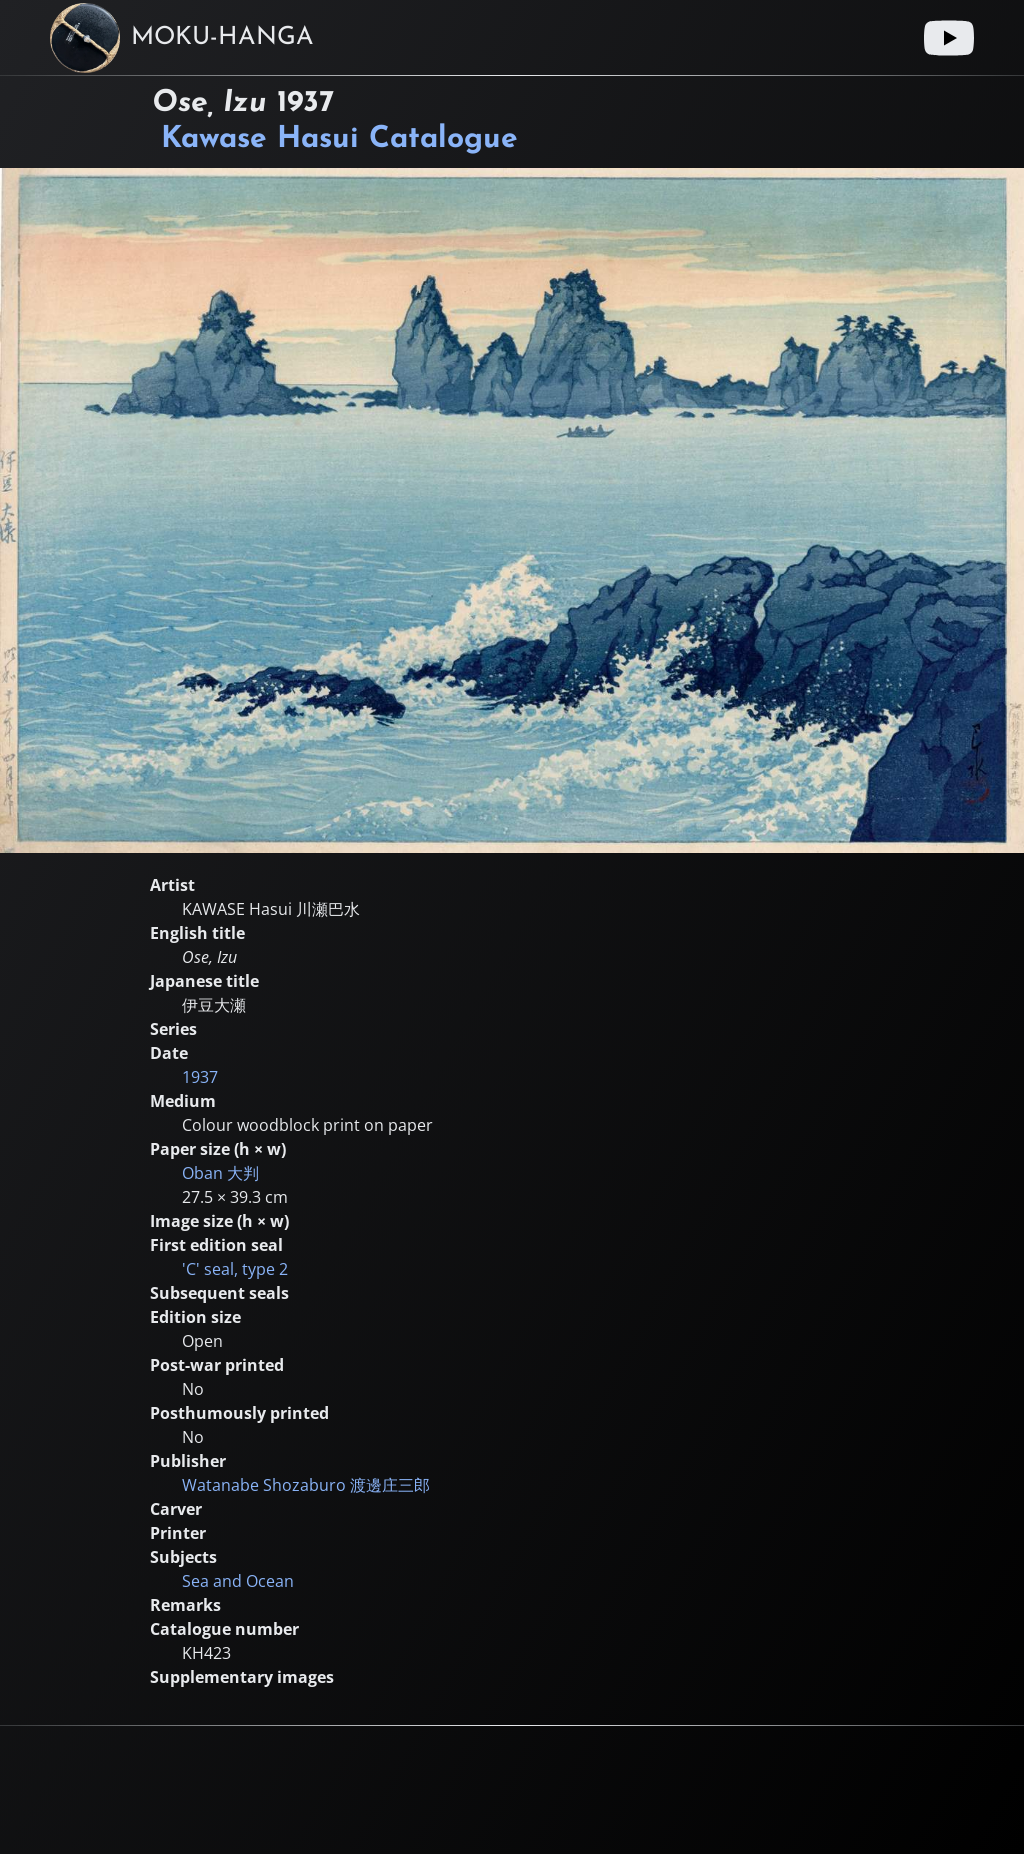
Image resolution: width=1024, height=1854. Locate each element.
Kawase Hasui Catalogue (339, 139)
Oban (220, 1173)
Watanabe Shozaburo (306, 1485)
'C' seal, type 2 (235, 1269)
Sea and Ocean (238, 1581)
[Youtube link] (949, 38)
